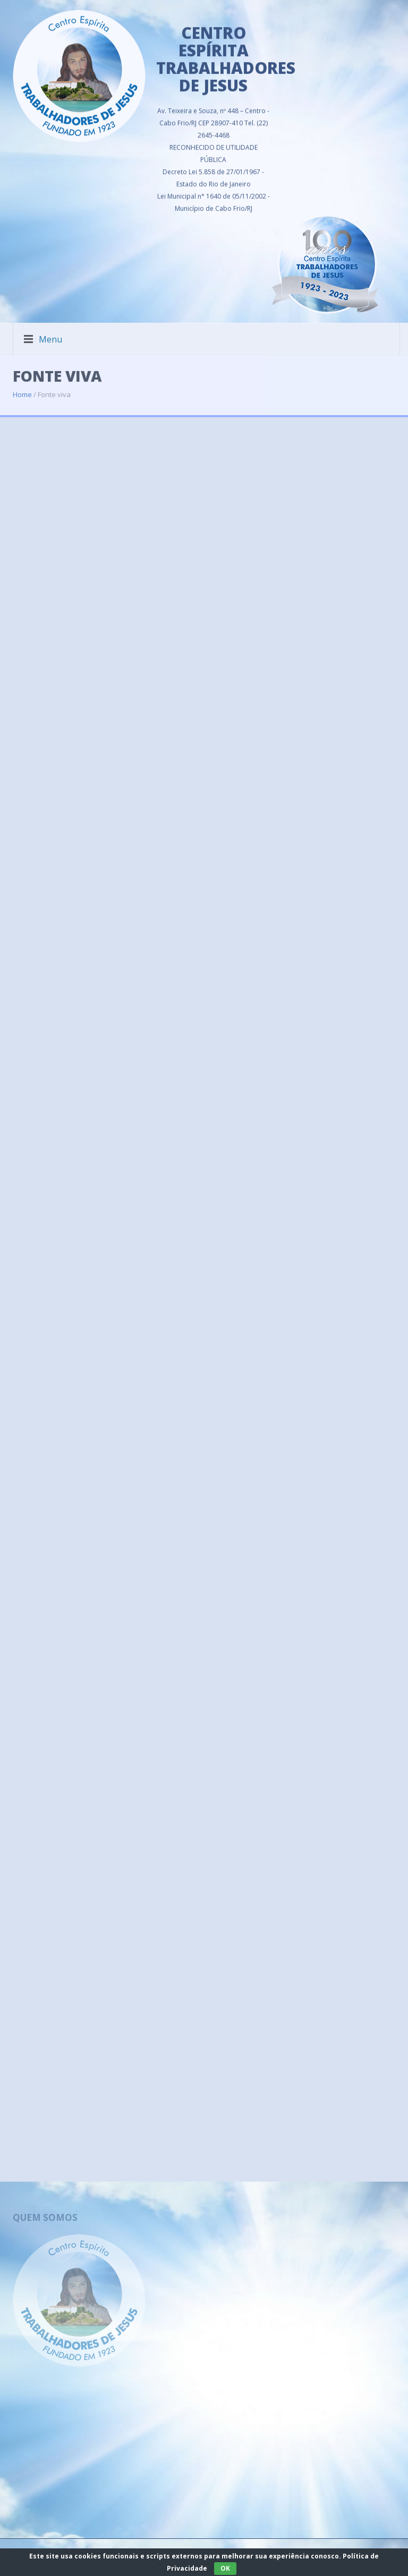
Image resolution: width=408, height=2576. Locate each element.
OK (225, 2568)
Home (22, 388)
